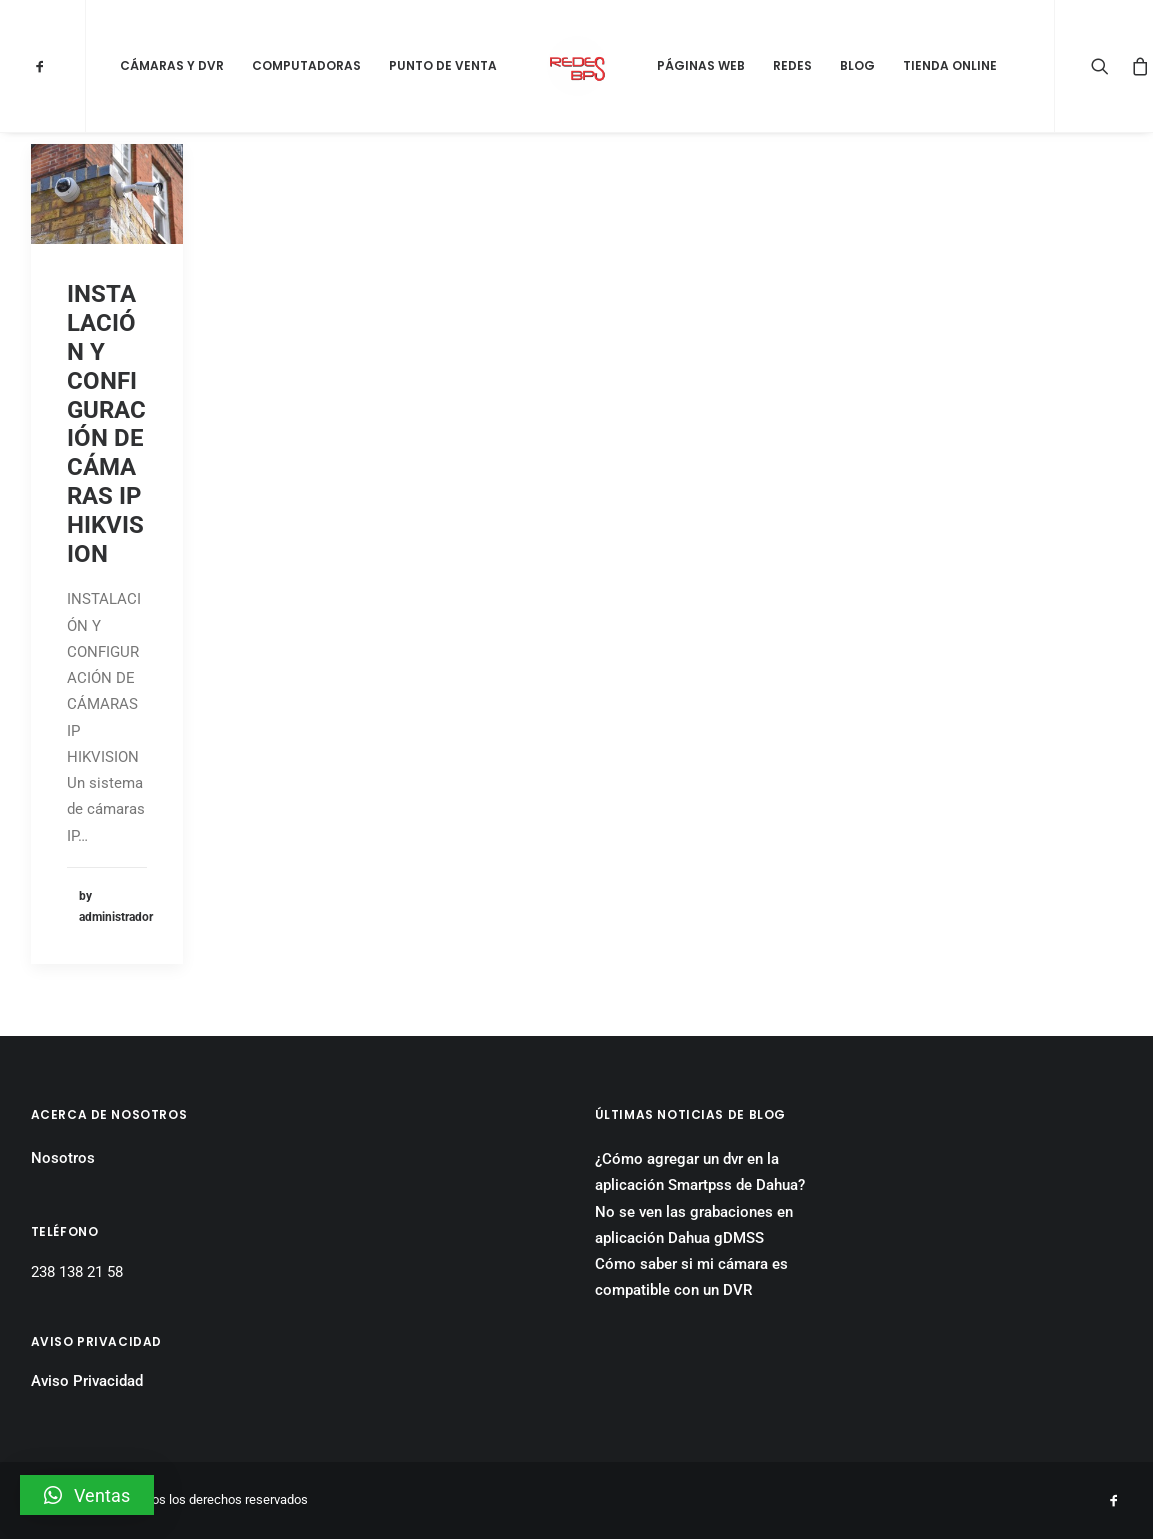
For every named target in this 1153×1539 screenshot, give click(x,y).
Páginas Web (701, 65)
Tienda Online (950, 65)
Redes (792, 65)
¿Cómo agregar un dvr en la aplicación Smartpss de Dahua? (700, 1172)
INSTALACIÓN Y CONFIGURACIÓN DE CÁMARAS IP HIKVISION (106, 423)
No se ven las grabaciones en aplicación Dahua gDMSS (694, 1225)
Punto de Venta (443, 65)
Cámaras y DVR (172, 65)
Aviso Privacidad (87, 1381)
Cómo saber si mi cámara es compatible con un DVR (691, 1277)
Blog (857, 65)
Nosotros (63, 1158)
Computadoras (306, 65)
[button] (87, 1495)
